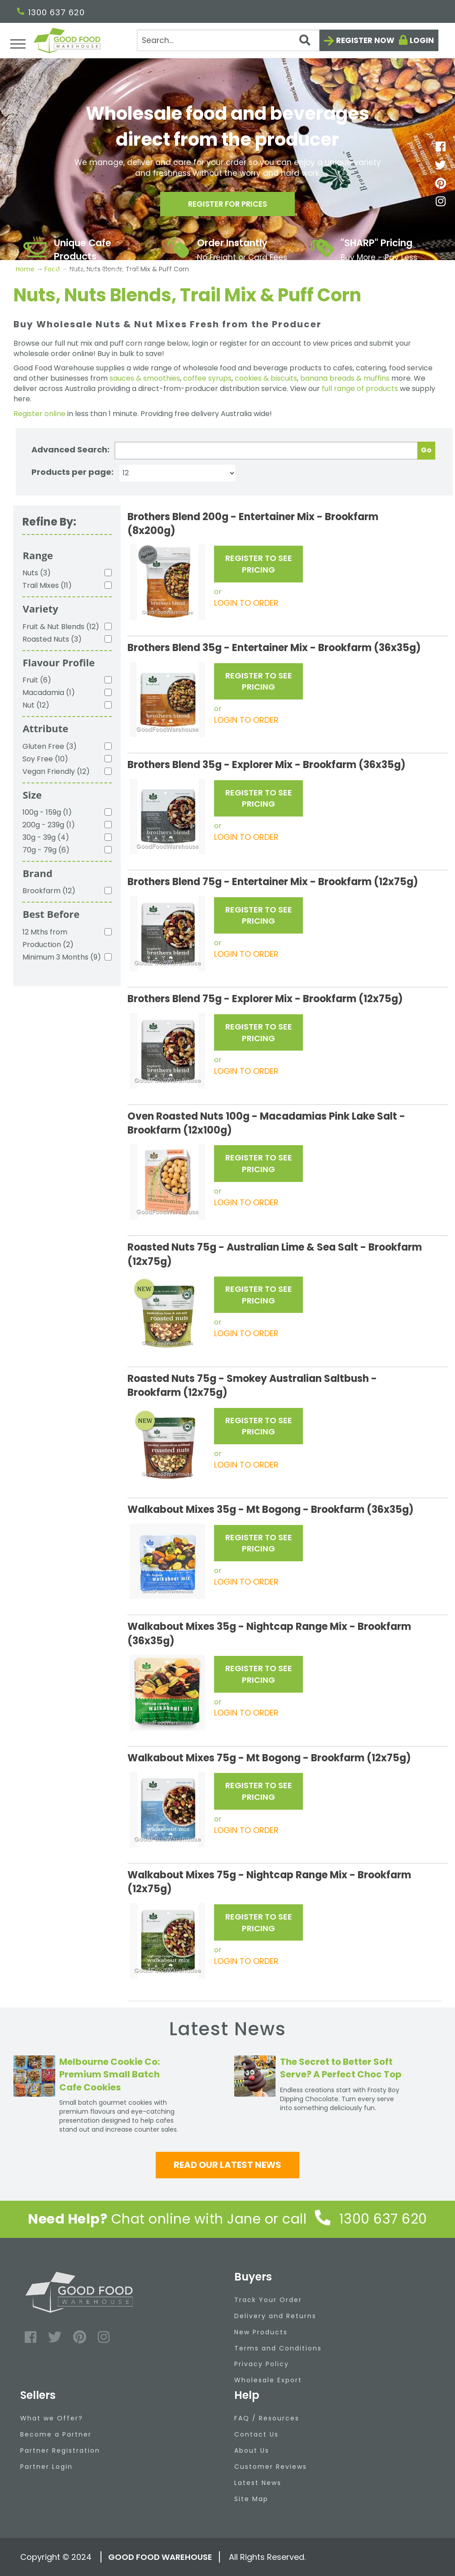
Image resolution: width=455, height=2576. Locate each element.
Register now (365, 40)
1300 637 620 (51, 12)
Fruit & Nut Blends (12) (60, 626)
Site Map (251, 2498)
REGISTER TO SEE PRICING (258, 563)
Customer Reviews (270, 2466)
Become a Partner (56, 2434)
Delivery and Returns (275, 2315)
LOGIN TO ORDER (246, 602)
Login (422, 40)
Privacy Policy (261, 2363)
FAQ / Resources (266, 2418)
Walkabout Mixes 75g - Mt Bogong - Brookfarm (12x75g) (269, 1758)
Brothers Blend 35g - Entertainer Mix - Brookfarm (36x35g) (274, 648)
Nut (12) (35, 705)
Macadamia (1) (48, 692)
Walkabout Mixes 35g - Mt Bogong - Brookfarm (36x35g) (270, 1509)
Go (426, 450)
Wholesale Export (268, 2380)
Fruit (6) (36, 680)
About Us (251, 2450)
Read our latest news (227, 2165)
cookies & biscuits (266, 378)
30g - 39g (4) (45, 837)
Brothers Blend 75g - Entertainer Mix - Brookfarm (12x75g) (272, 882)
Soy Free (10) (45, 759)
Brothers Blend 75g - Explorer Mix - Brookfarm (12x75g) (265, 999)
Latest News (257, 2482)
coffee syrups (207, 378)
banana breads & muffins (344, 378)
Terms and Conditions (278, 2348)
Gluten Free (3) (49, 746)
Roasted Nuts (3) (52, 639)
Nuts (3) (36, 573)
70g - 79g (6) (46, 850)
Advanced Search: (70, 449)
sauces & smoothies (144, 378)
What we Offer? (51, 2418)
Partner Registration (60, 2450)
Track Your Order (268, 2299)
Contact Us (256, 2434)
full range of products (360, 388)
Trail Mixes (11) (47, 585)
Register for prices (227, 205)
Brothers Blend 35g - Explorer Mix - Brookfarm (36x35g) (266, 765)
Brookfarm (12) (48, 891)
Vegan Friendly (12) (56, 771)
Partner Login (46, 2466)
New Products (261, 2332)
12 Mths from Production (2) (48, 938)
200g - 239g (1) (48, 825)
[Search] (228, 40)
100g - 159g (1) (47, 812)
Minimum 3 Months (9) (61, 957)
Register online (39, 413)
